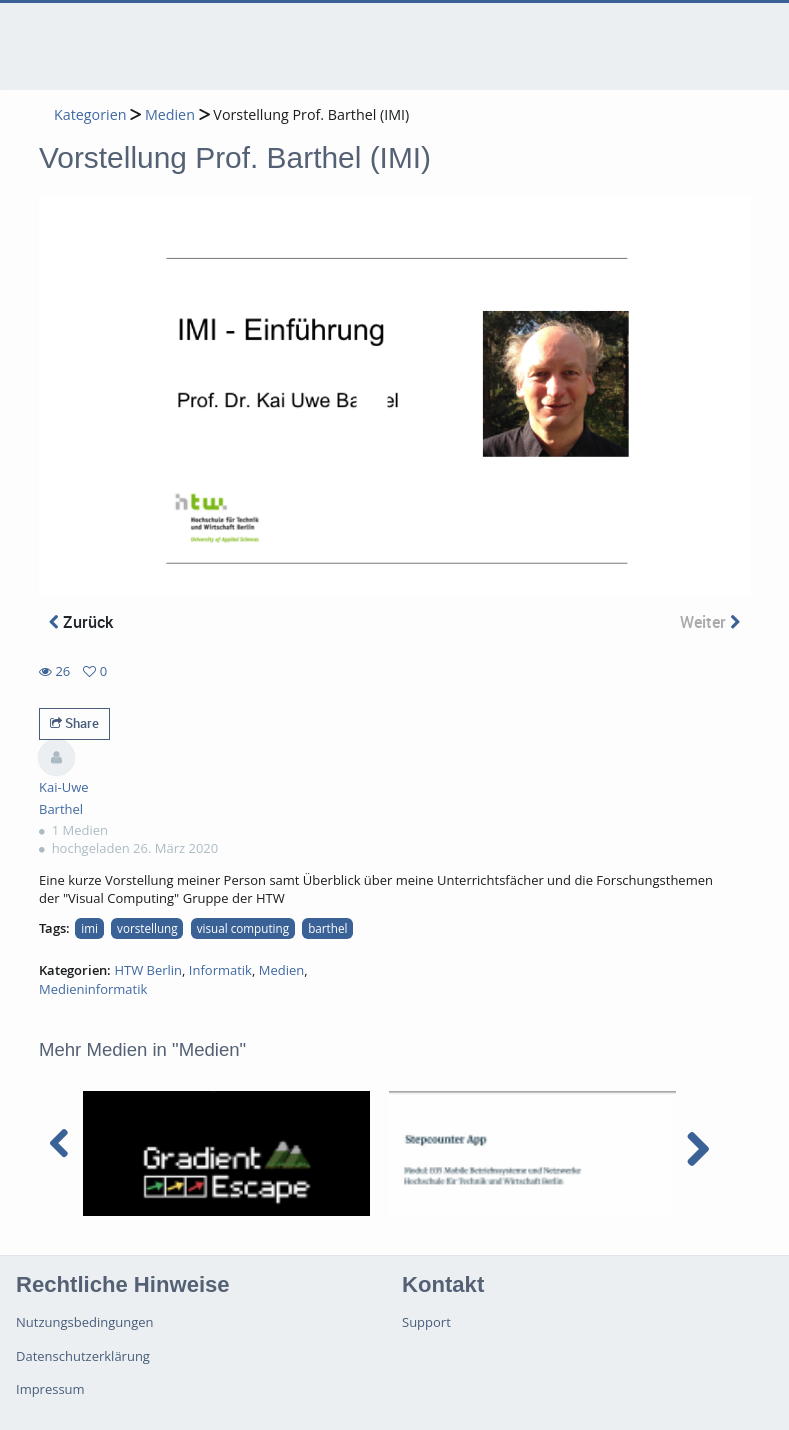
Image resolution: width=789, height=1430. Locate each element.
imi (89, 928)
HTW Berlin (148, 970)
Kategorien (90, 114)
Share (74, 723)
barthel (327, 928)
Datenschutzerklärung (83, 1356)
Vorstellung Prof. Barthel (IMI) (311, 114)
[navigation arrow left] (59, 1144)
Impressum (50, 1389)
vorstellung (147, 928)
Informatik (220, 970)
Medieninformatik (93, 989)
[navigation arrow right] (697, 1149)
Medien (170, 114)
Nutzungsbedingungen (84, 1322)
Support (426, 1322)
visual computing (243, 928)
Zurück (81, 622)
